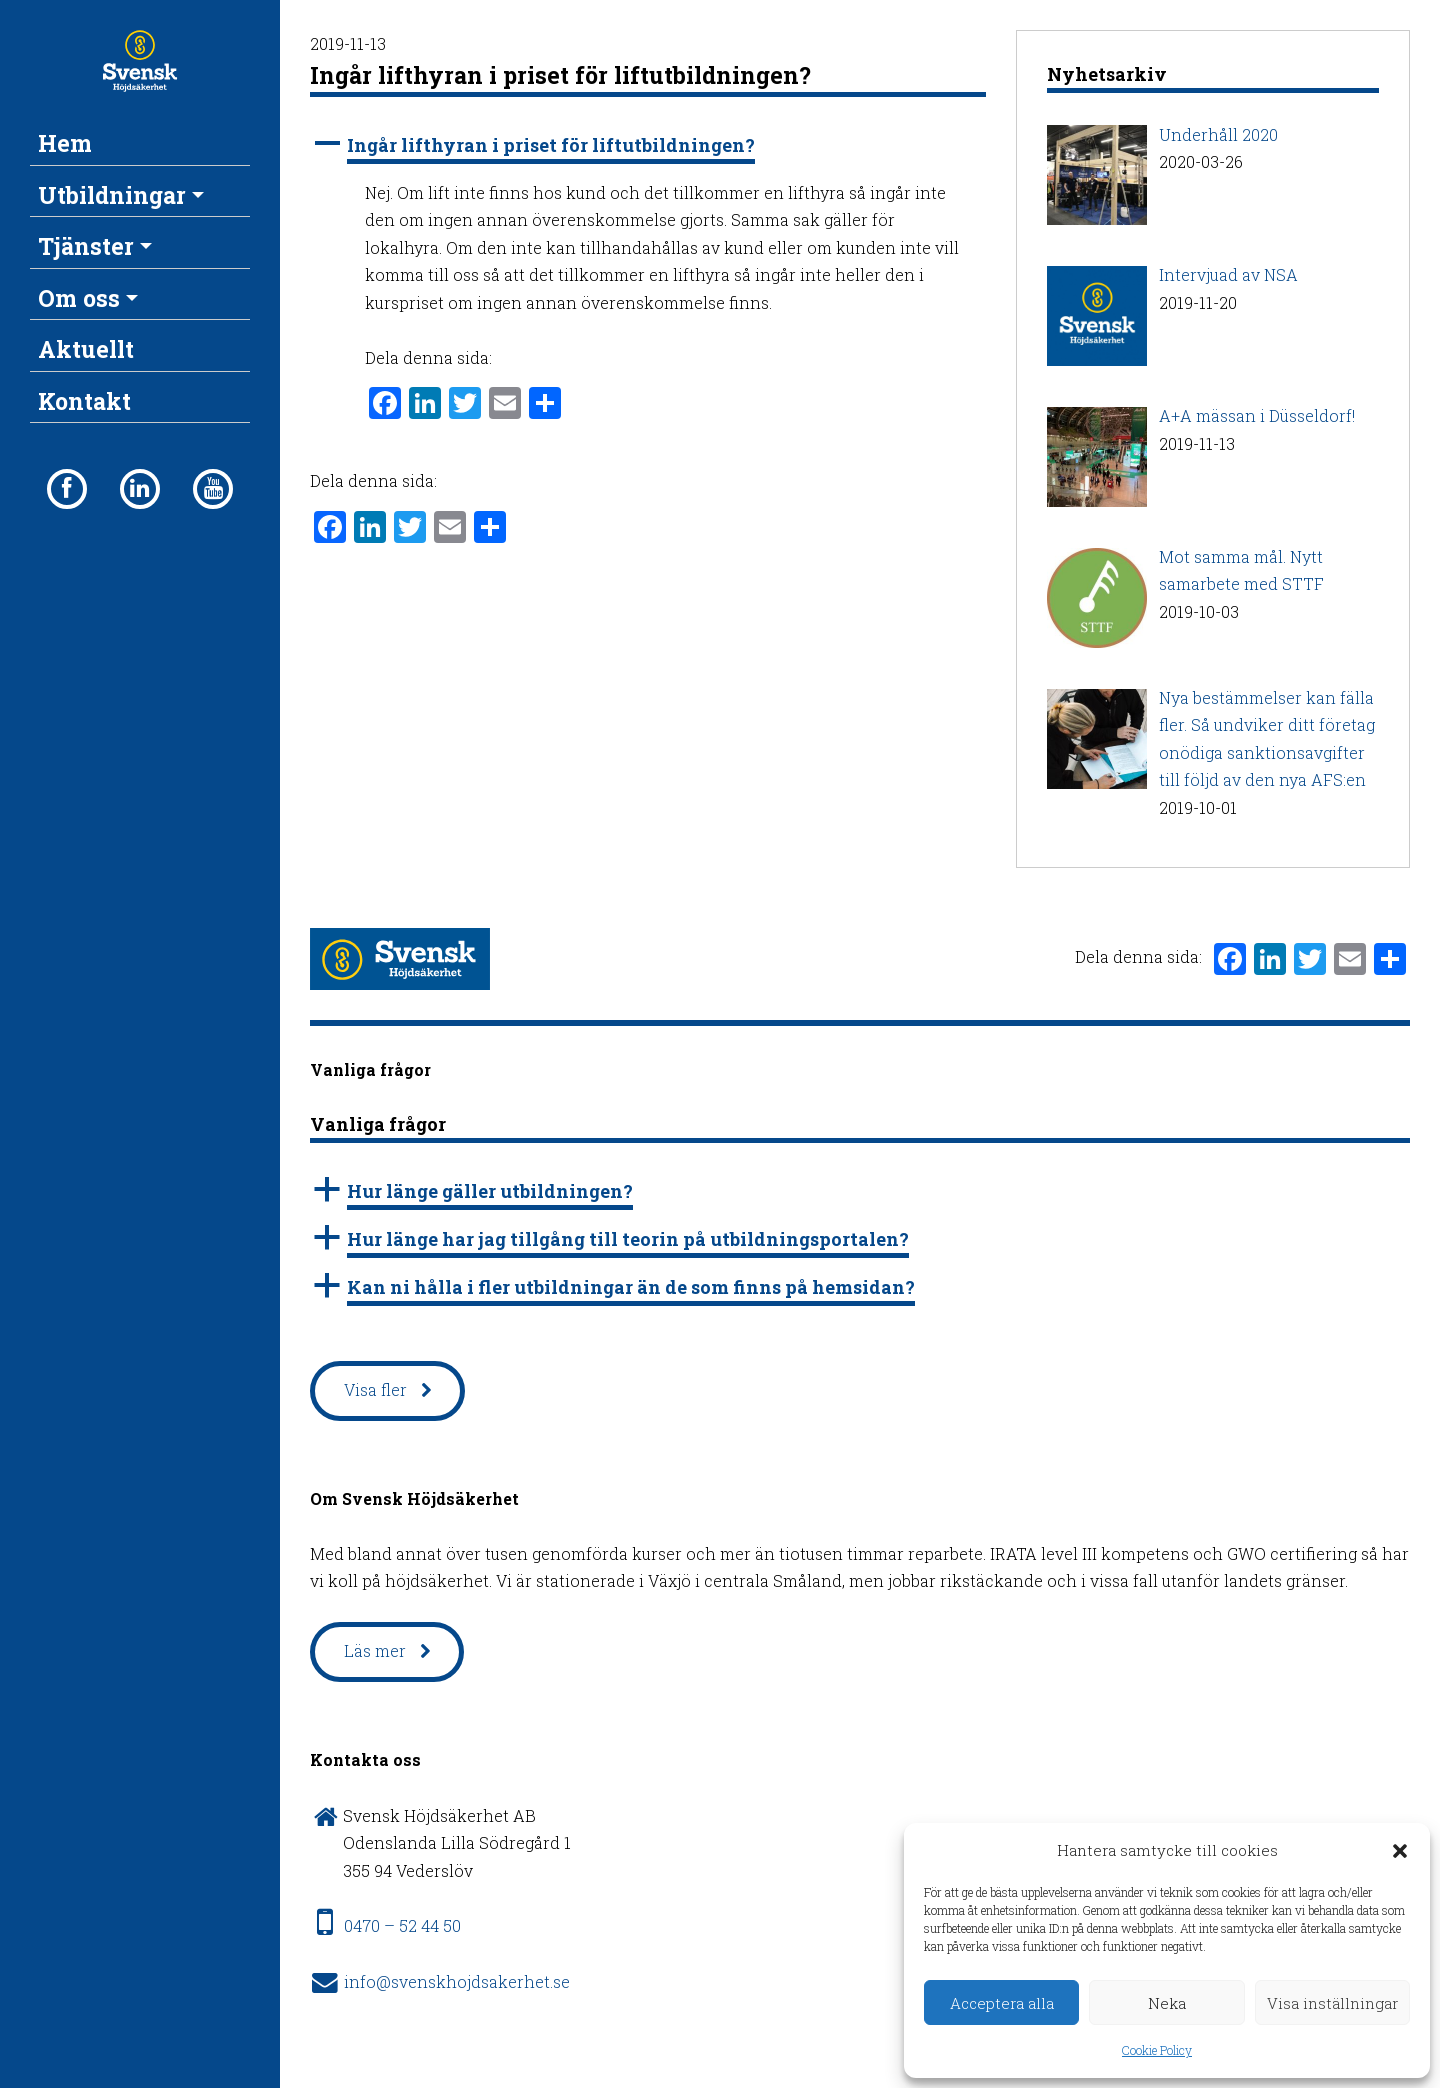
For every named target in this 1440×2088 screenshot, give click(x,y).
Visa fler (375, 1389)
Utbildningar (112, 195)
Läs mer (375, 1650)
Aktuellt (86, 349)
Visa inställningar (1332, 2003)
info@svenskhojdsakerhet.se (457, 1981)
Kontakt (84, 401)
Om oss (79, 298)
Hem (65, 143)
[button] (1400, 1851)
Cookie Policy (1157, 2050)
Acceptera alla (1002, 2003)
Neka (1167, 2003)
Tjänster (86, 246)
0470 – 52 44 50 (402, 1925)
